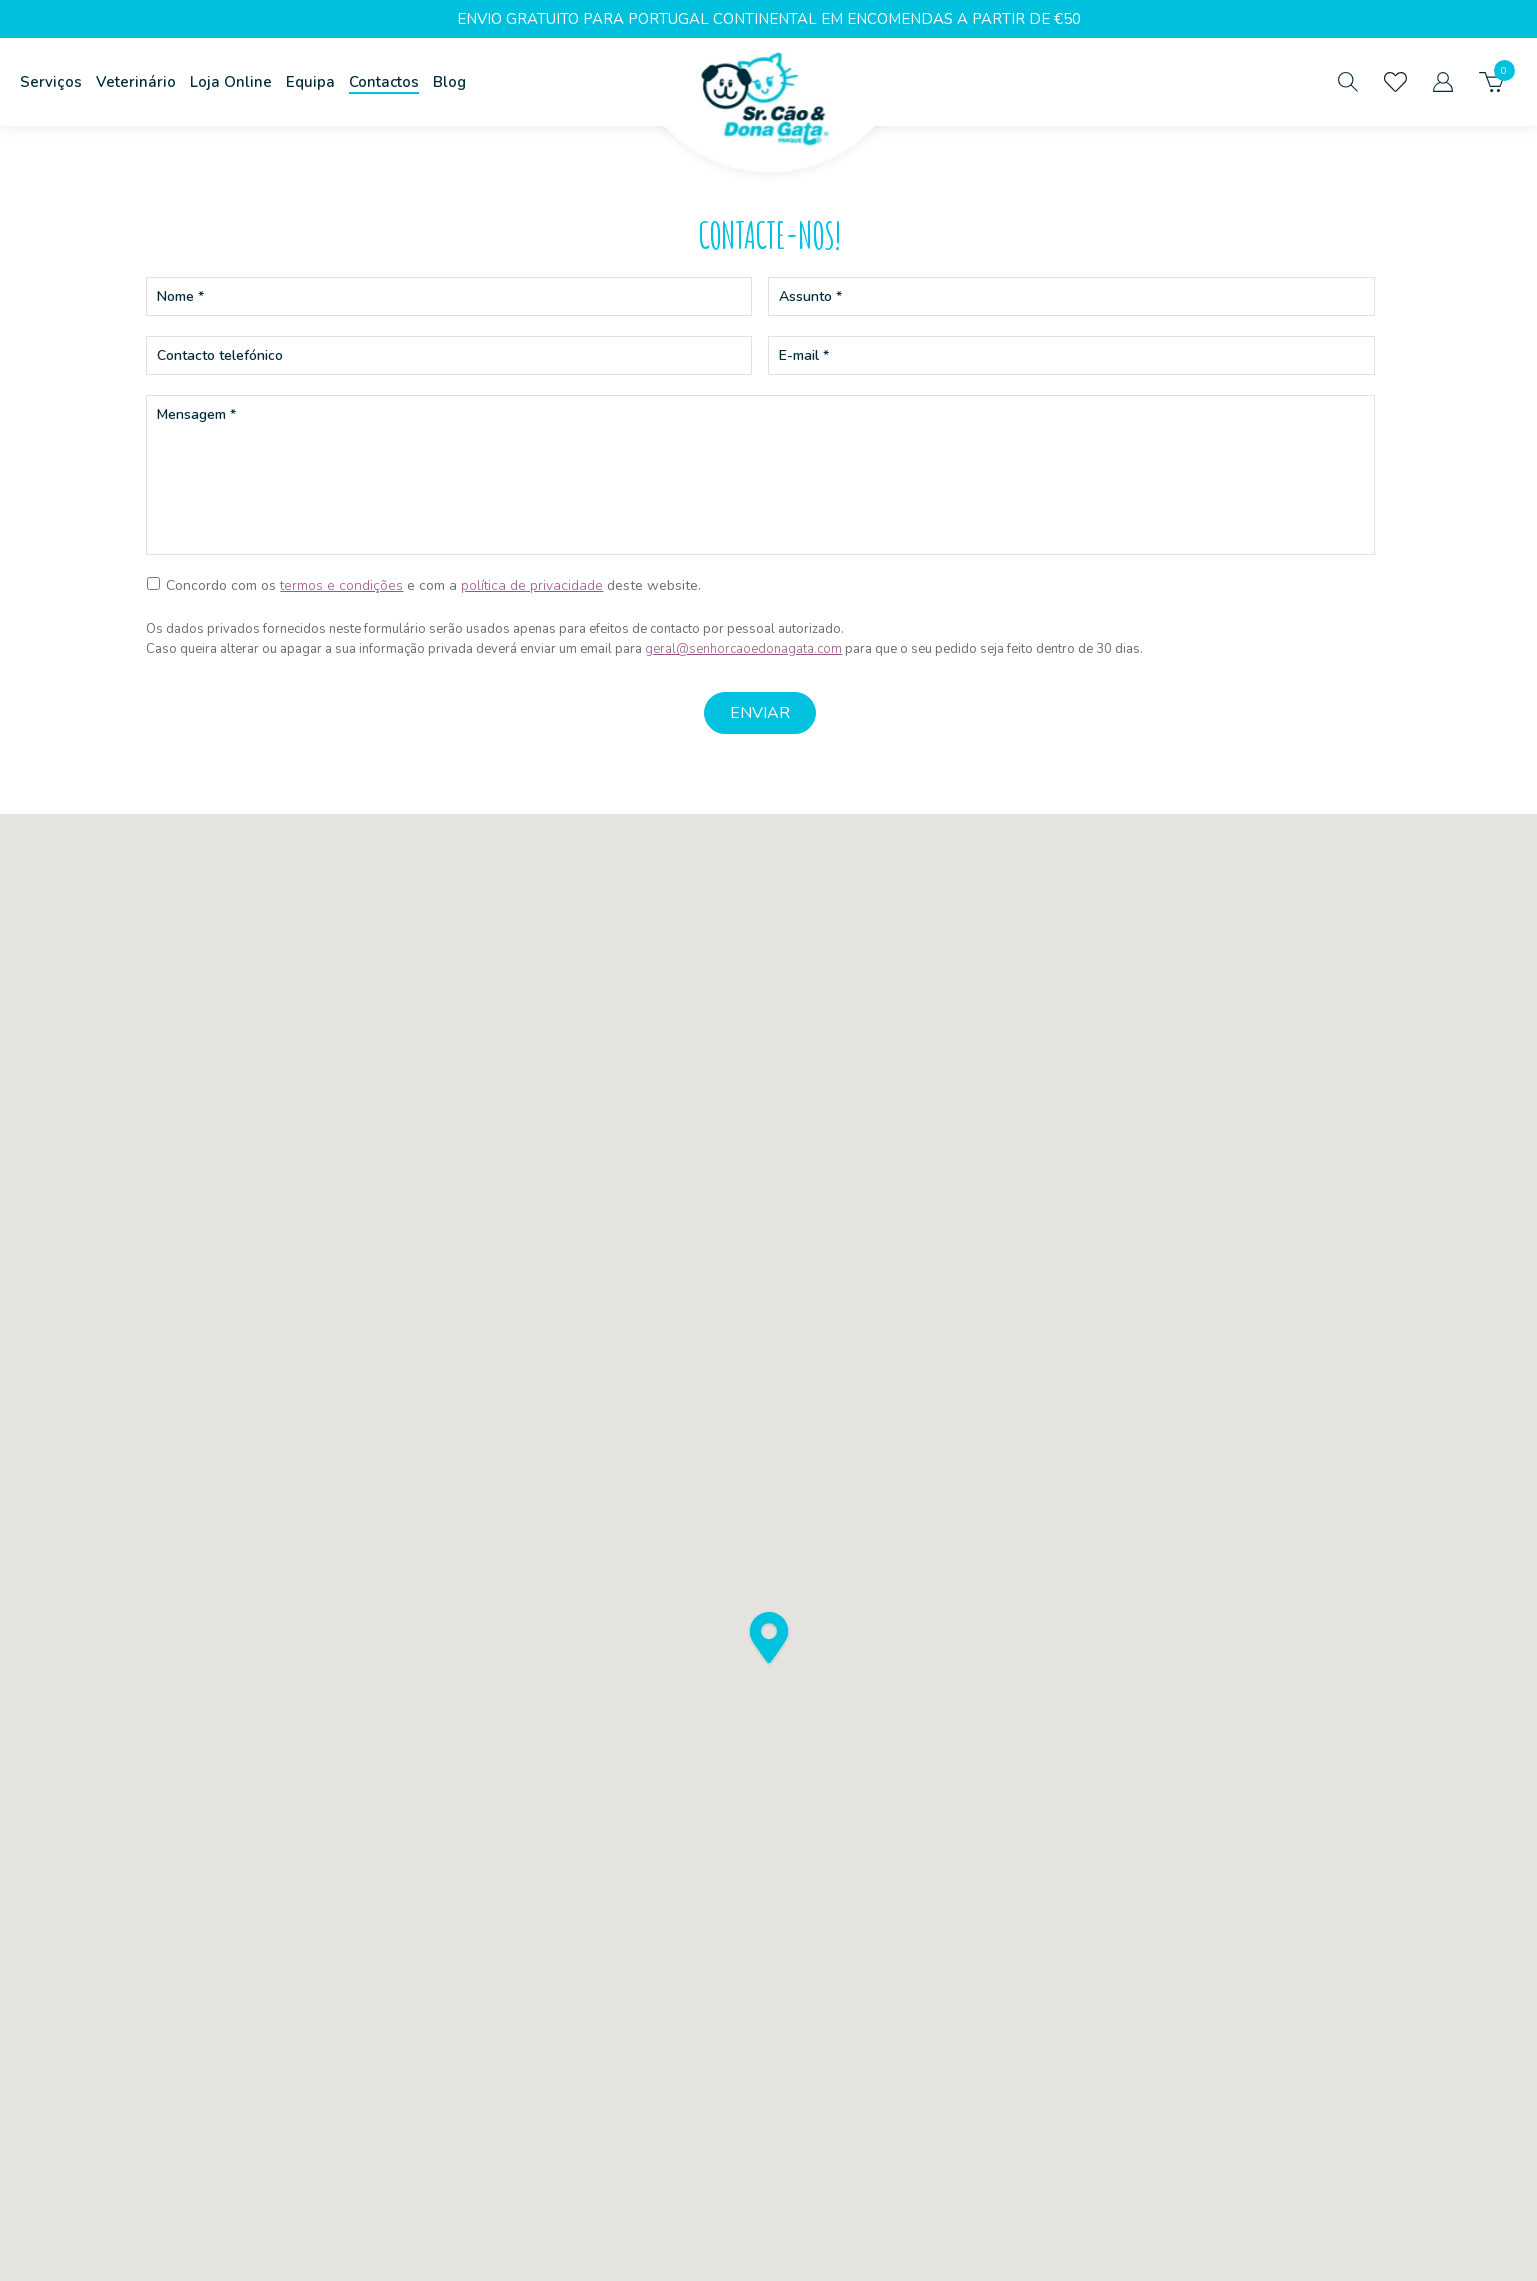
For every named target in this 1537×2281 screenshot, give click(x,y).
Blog (449, 82)
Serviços (51, 82)
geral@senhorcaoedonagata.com (743, 649)
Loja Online (231, 82)
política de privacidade (532, 585)
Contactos (384, 82)
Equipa (310, 82)
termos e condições (341, 585)
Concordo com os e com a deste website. (433, 585)
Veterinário (136, 82)
